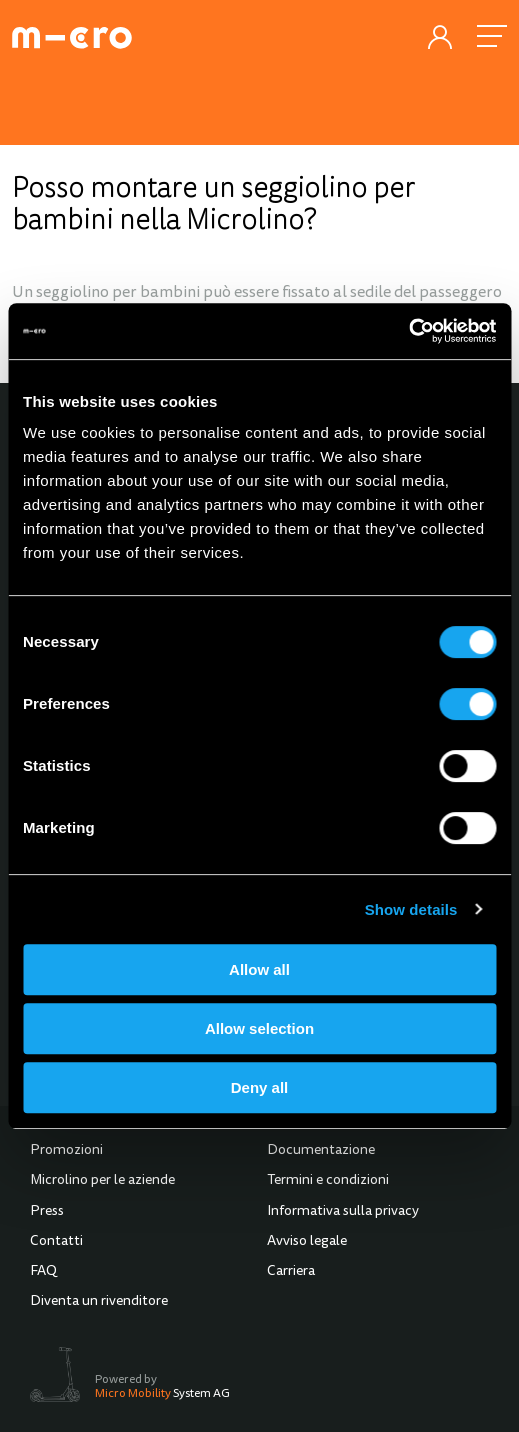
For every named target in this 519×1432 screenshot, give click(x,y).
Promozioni (66, 1151)
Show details (411, 909)
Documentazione (321, 1151)
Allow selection (259, 1028)
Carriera (291, 1272)
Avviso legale (307, 1242)
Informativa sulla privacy (343, 1212)
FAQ (43, 1272)
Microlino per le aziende (102, 1181)
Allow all (259, 969)
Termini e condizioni (328, 1181)
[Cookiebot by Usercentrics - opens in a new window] (408, 331)
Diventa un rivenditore (99, 1302)
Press (47, 1212)
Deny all (260, 1087)
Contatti (56, 1242)
